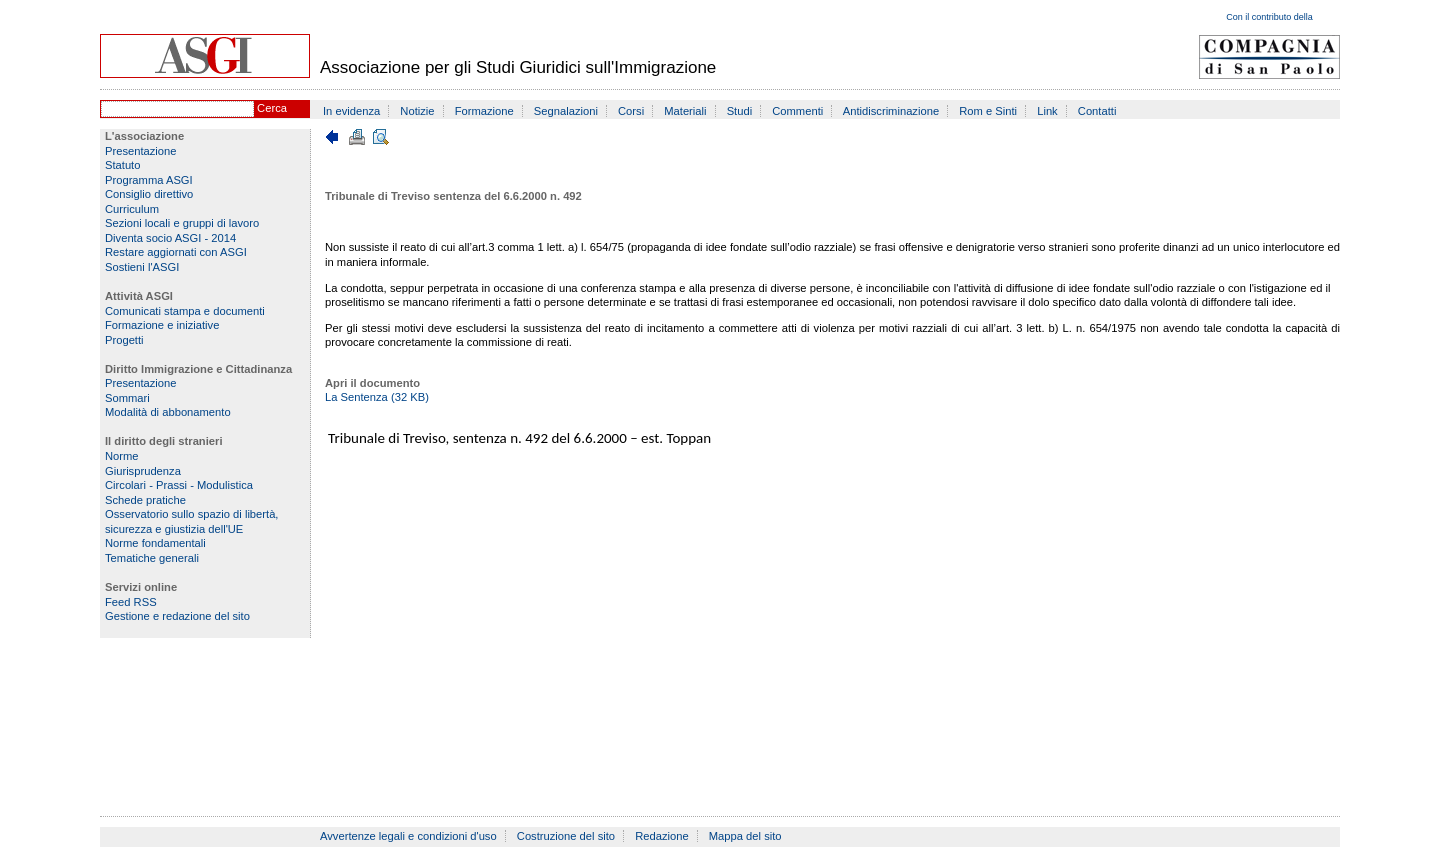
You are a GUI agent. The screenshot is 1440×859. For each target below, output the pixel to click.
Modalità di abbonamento (168, 412)
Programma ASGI (149, 180)
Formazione (484, 111)
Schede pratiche (145, 500)
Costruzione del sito (566, 836)
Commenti (797, 111)
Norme (122, 456)
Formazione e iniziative (162, 325)
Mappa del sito (745, 836)
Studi (740, 111)
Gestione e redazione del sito (177, 616)
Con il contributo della (1269, 17)
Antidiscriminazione (891, 111)
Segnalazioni (566, 111)
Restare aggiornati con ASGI (176, 252)
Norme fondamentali (155, 543)
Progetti (124, 340)
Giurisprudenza (143, 471)
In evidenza (351, 111)
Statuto (122, 165)
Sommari (127, 398)
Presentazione (141, 151)
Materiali (685, 111)
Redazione (662, 836)
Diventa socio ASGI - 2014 (170, 238)
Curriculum (132, 209)
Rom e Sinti (988, 111)
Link (1047, 111)
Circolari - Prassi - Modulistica (179, 485)
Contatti (1097, 111)
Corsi (631, 111)
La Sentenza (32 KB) (377, 397)
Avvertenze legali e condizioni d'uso (408, 836)
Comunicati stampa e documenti (185, 311)
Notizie (417, 111)
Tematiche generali (152, 558)
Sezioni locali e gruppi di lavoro (182, 223)
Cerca (272, 108)
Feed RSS (131, 602)
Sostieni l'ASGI (142, 267)
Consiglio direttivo (149, 194)
